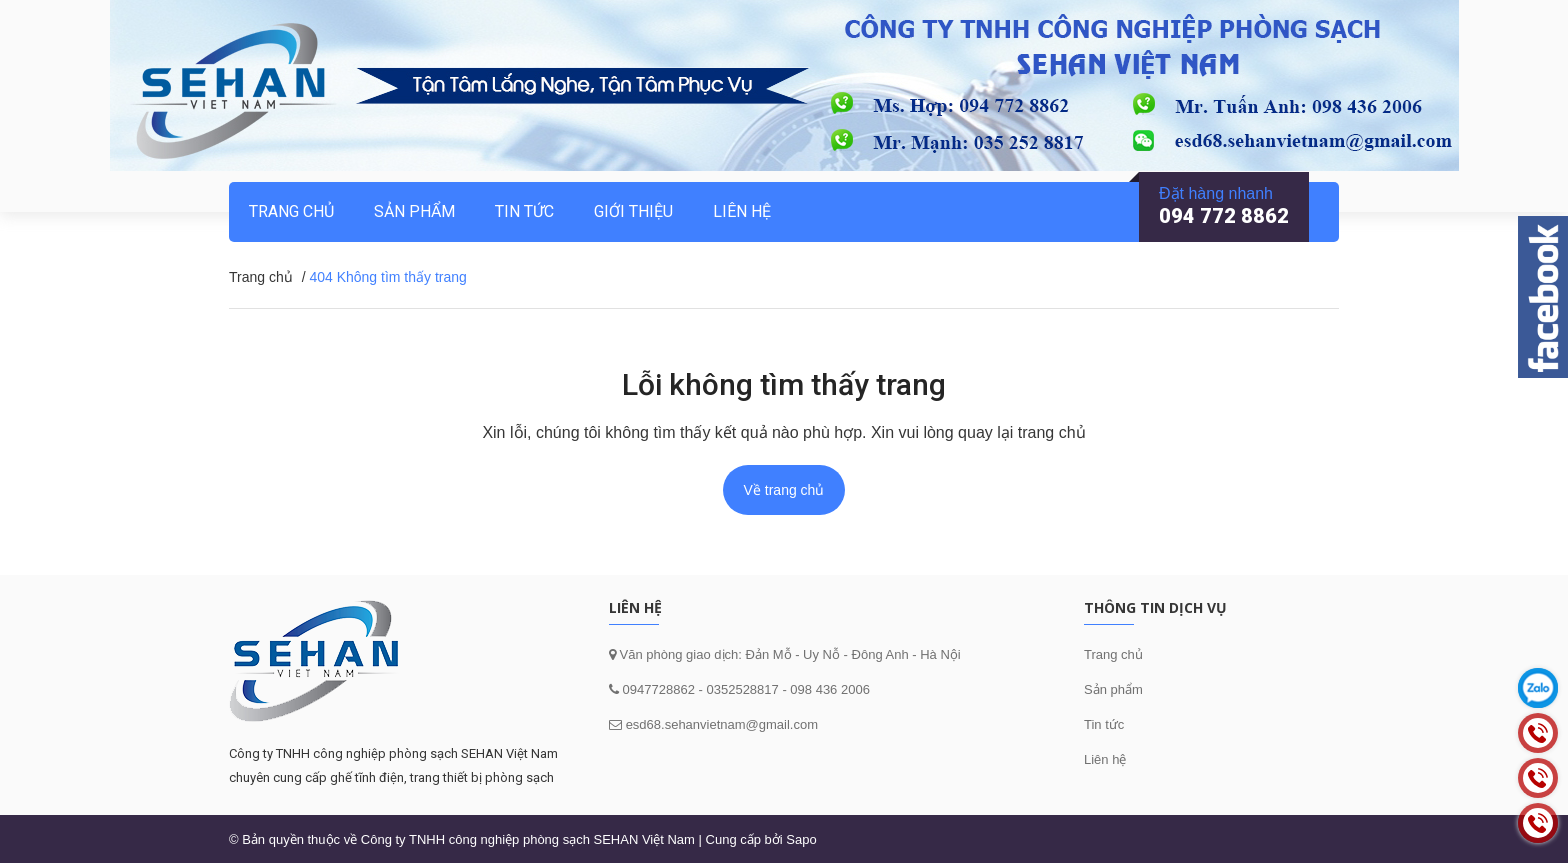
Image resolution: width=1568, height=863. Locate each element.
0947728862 (657, 689)
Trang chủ (1113, 654)
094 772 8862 (1224, 216)
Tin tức (1104, 724)
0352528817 (742, 689)
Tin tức (524, 211)
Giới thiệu (633, 211)
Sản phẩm (1113, 689)
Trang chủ (291, 211)
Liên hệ (1105, 759)
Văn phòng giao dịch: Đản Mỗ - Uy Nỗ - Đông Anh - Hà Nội (788, 654)
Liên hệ (742, 211)
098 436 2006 (830, 689)
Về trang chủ (784, 490)
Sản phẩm (414, 211)
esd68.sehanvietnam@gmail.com (722, 724)
